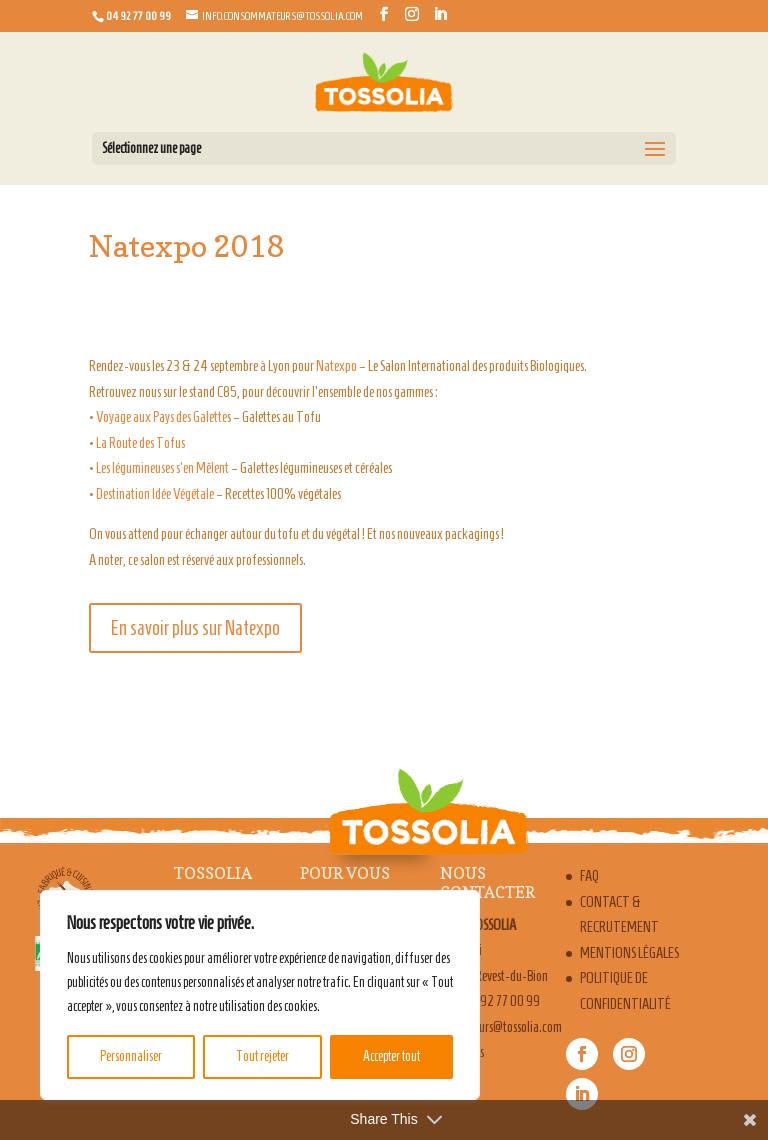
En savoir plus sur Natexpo (195, 628)
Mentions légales (629, 953)
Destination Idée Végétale (155, 494)
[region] (260, 995)
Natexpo (336, 366)
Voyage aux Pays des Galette (161, 417)
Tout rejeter (262, 1056)
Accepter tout (391, 1056)
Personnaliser (131, 1056)
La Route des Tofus (141, 443)
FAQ (589, 876)
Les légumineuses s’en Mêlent (162, 468)
